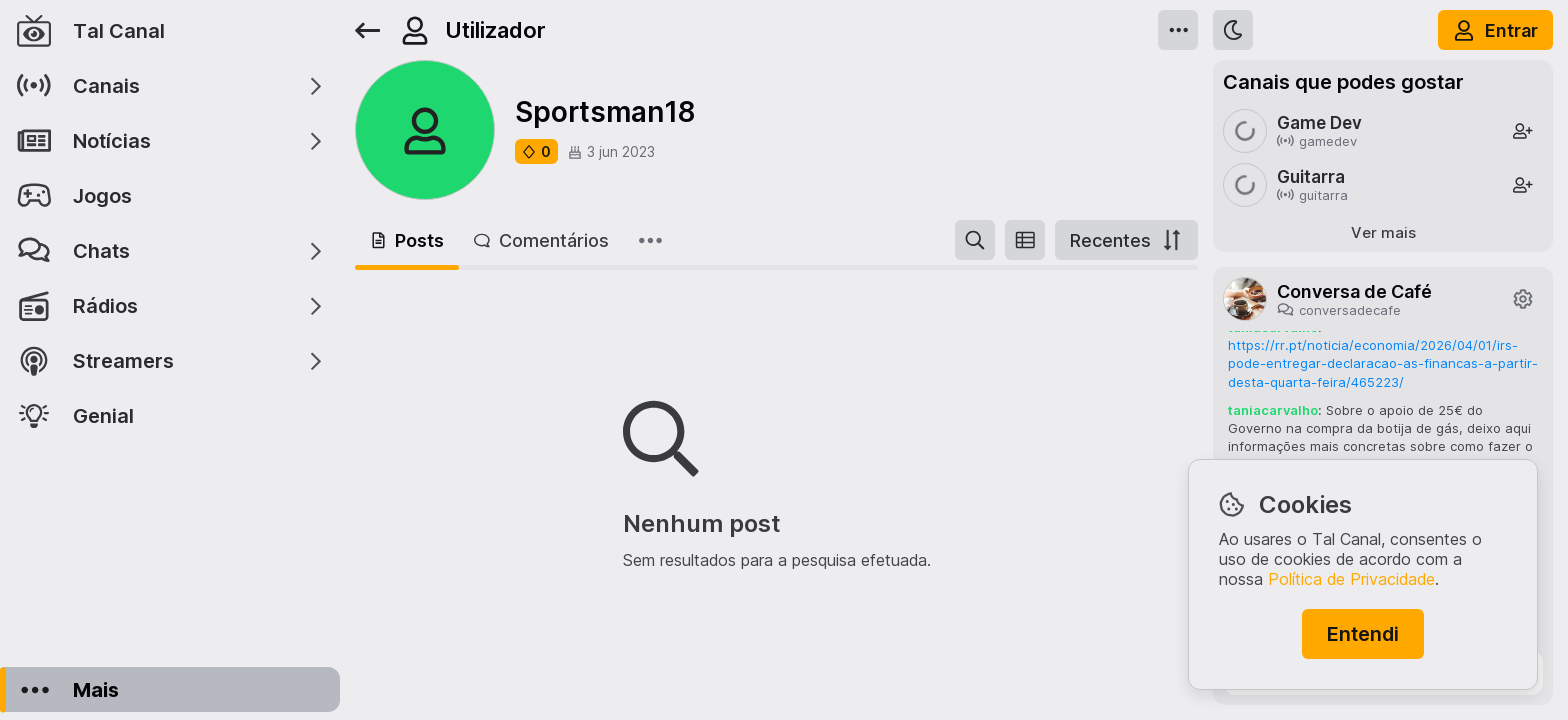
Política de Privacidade (1351, 579)
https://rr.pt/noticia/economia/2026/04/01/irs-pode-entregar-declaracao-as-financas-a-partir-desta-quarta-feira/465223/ (1383, 363)
